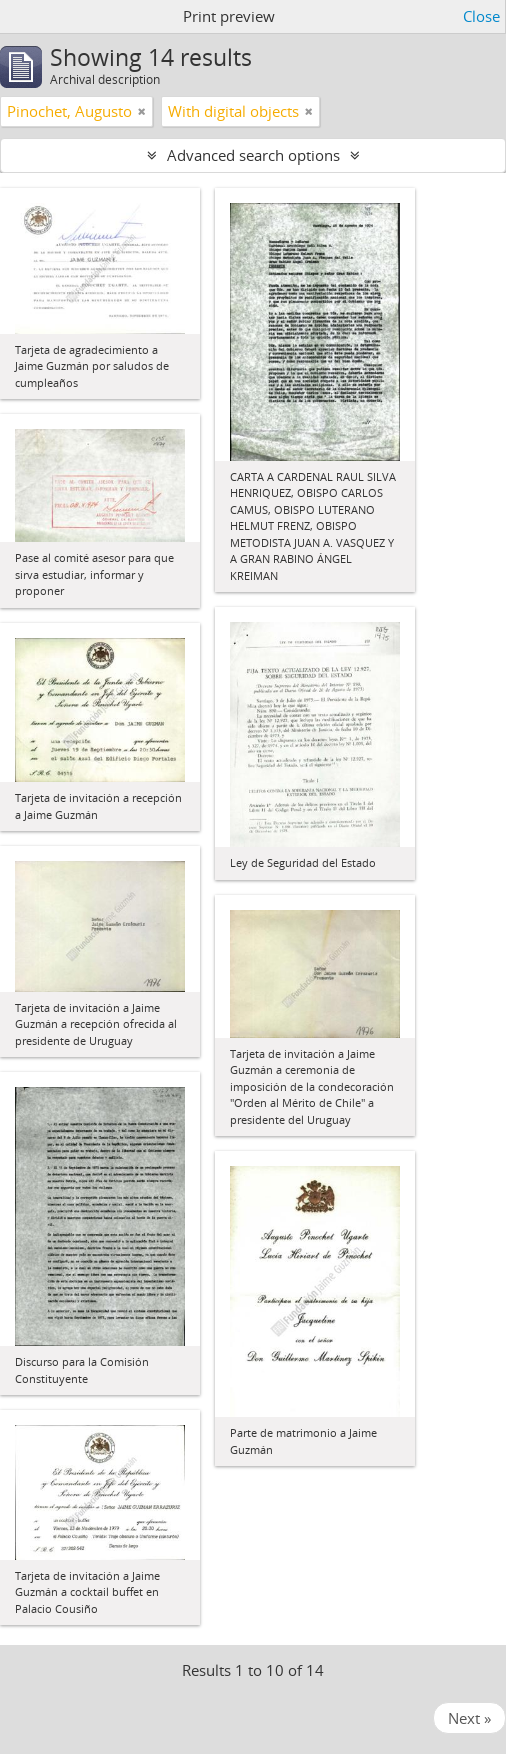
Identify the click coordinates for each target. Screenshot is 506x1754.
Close (481, 16)
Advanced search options (253, 155)
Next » (469, 1718)
